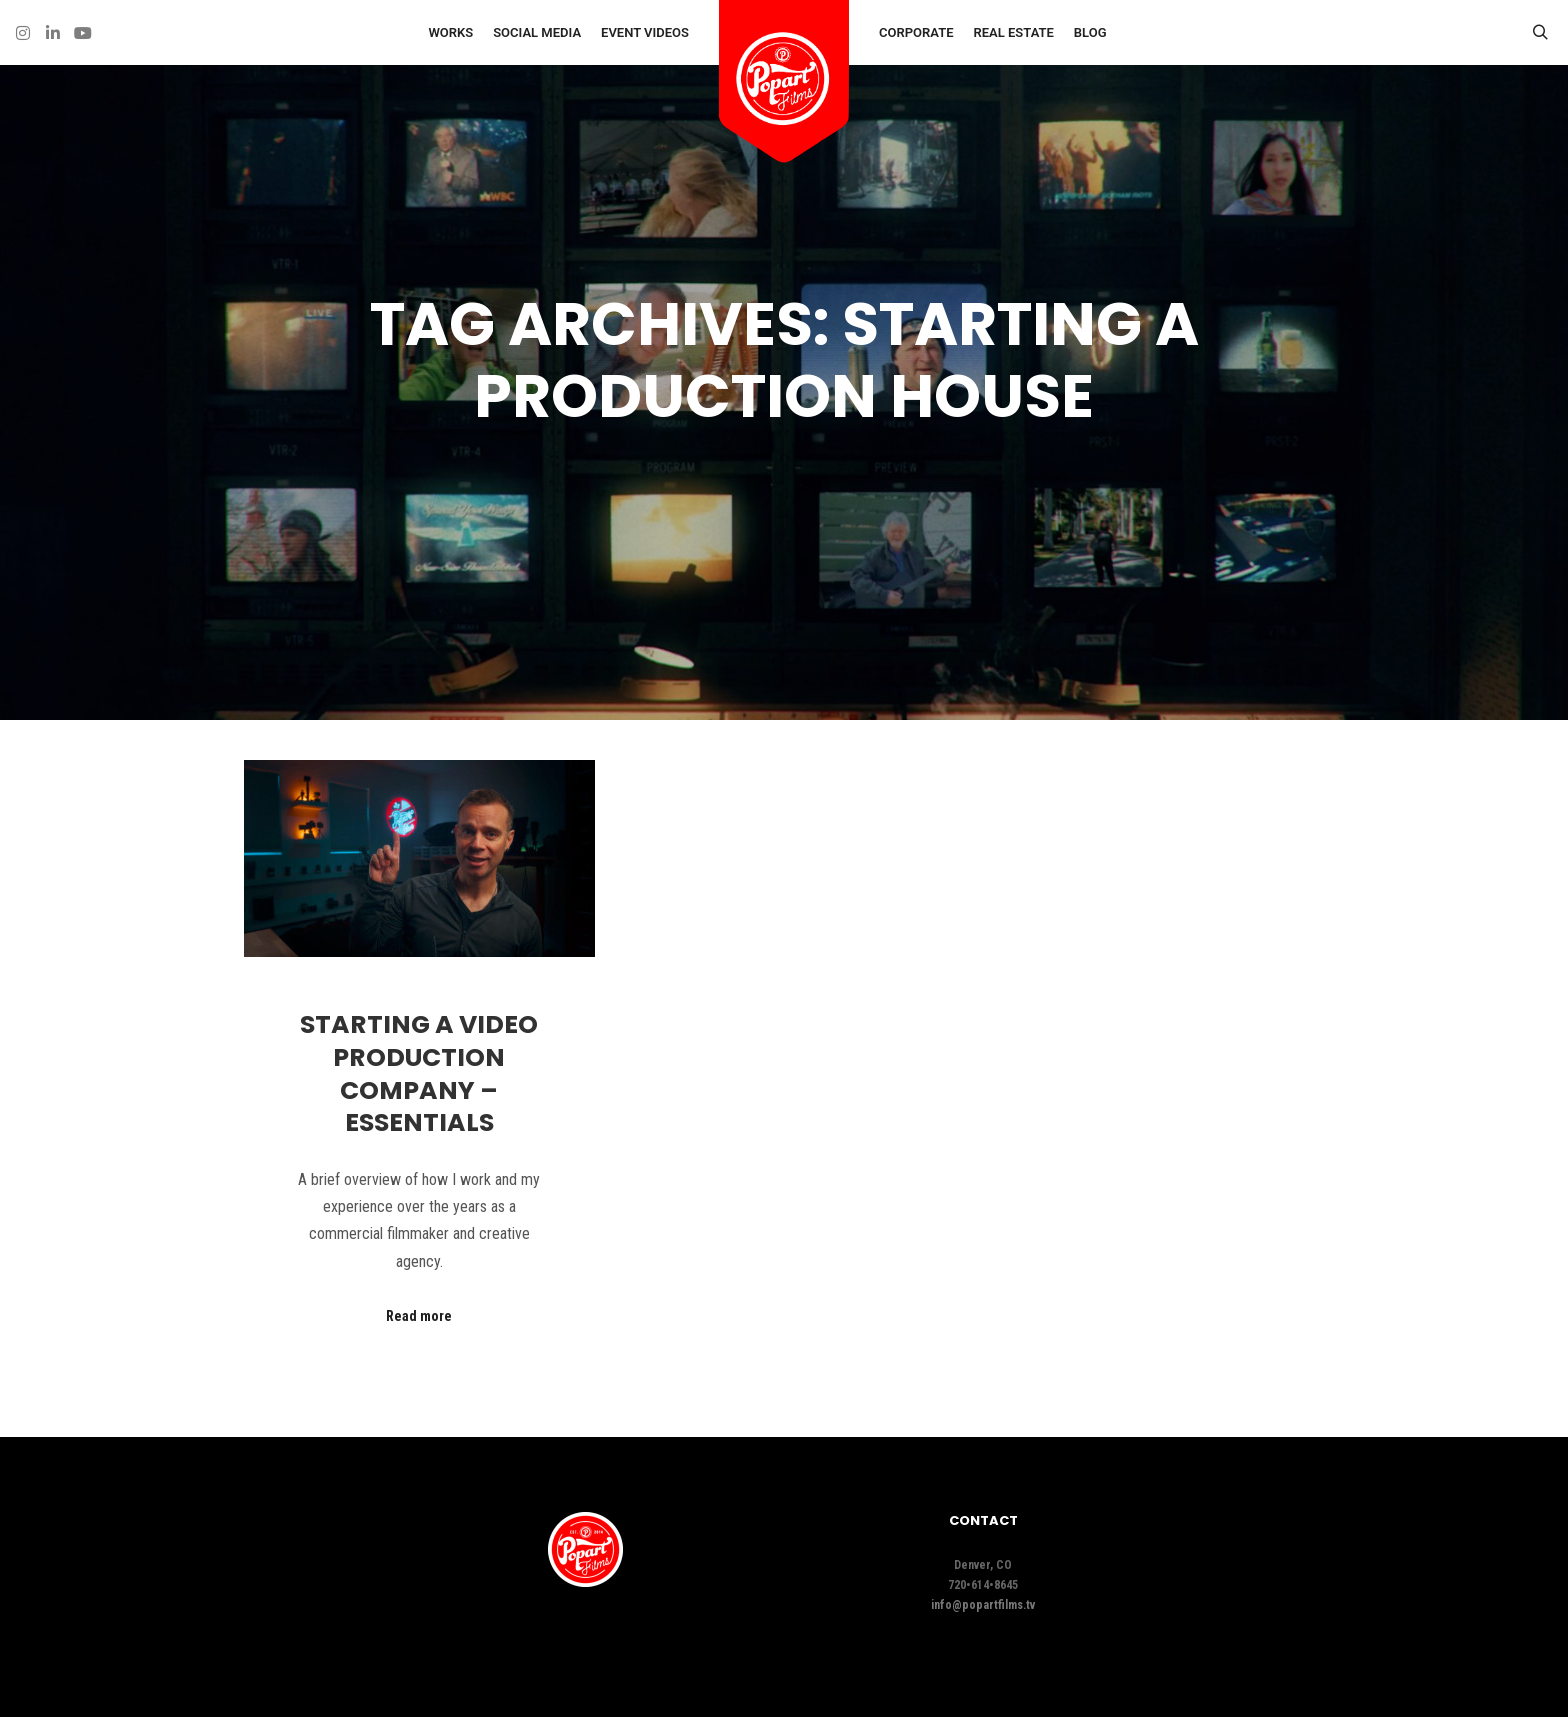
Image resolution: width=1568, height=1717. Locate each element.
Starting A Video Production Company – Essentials (419, 1073)
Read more (419, 1316)
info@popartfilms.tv (983, 1605)
